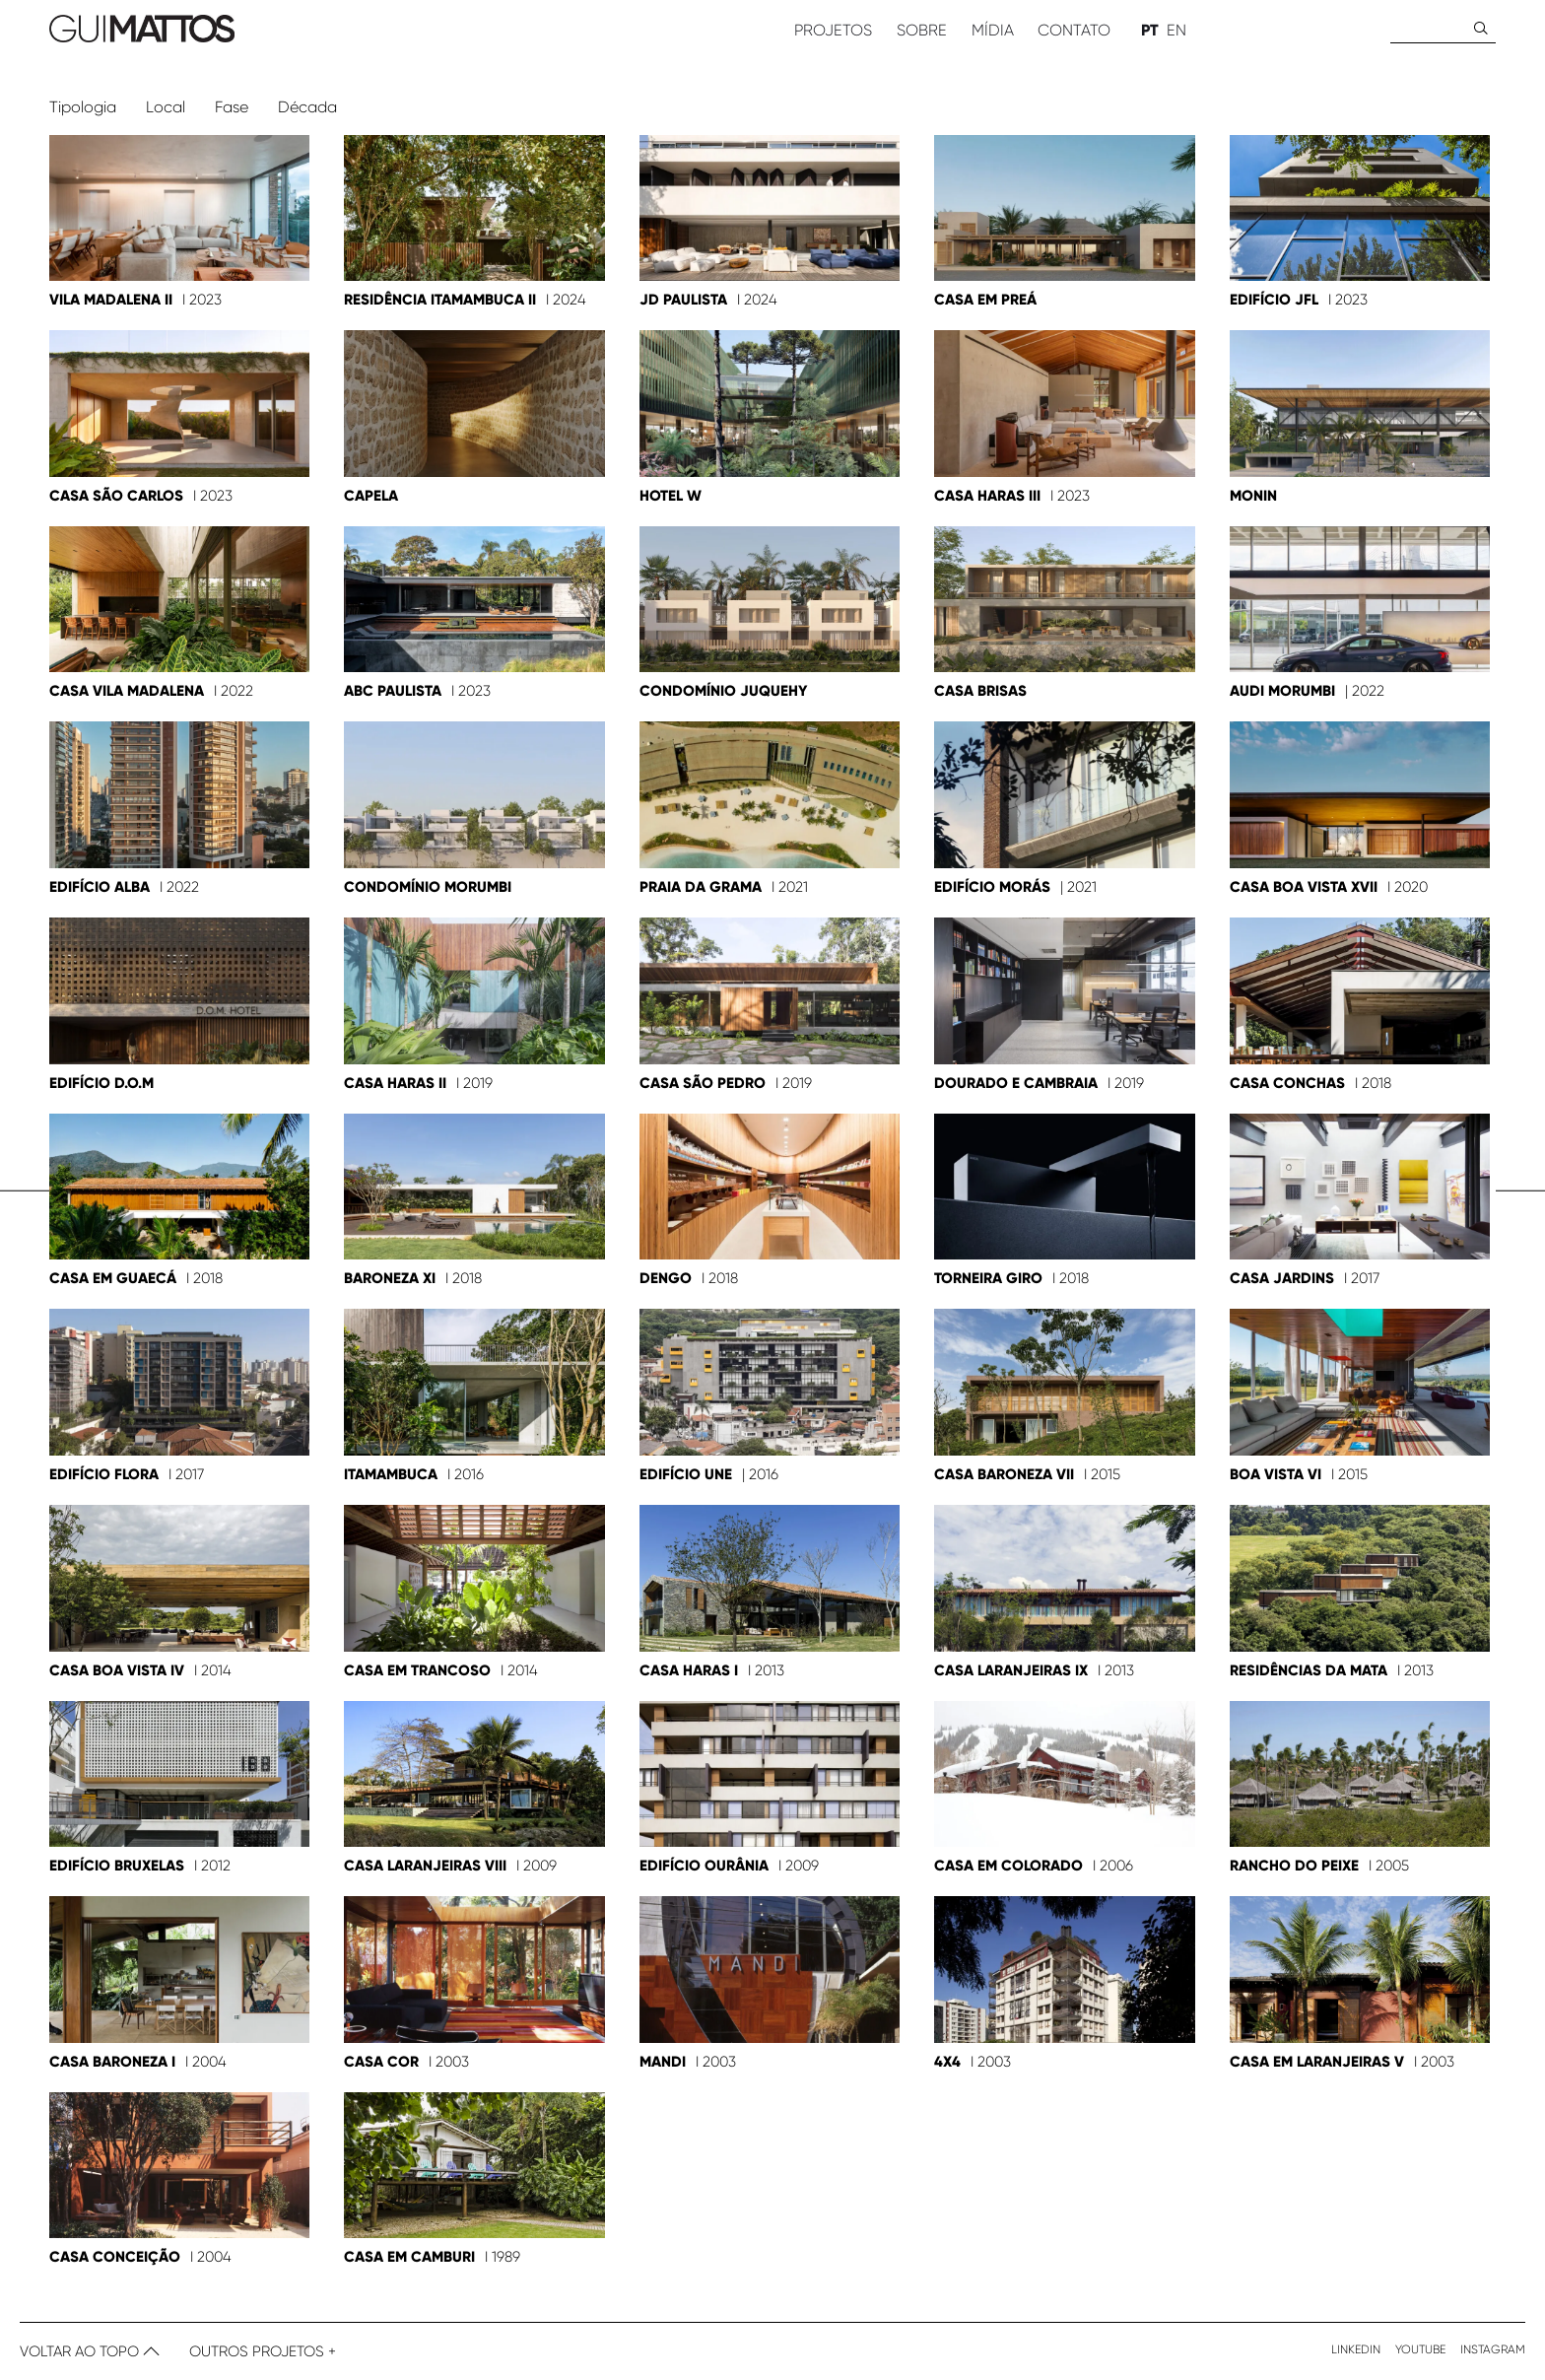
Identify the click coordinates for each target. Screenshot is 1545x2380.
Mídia (993, 30)
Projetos (833, 30)
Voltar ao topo (90, 2351)
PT (1150, 30)
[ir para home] (396, 30)
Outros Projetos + (262, 2351)
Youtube (1420, 2349)
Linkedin (1355, 2349)
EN (1176, 30)
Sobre (922, 30)
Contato (1074, 30)
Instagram (1492, 2349)
